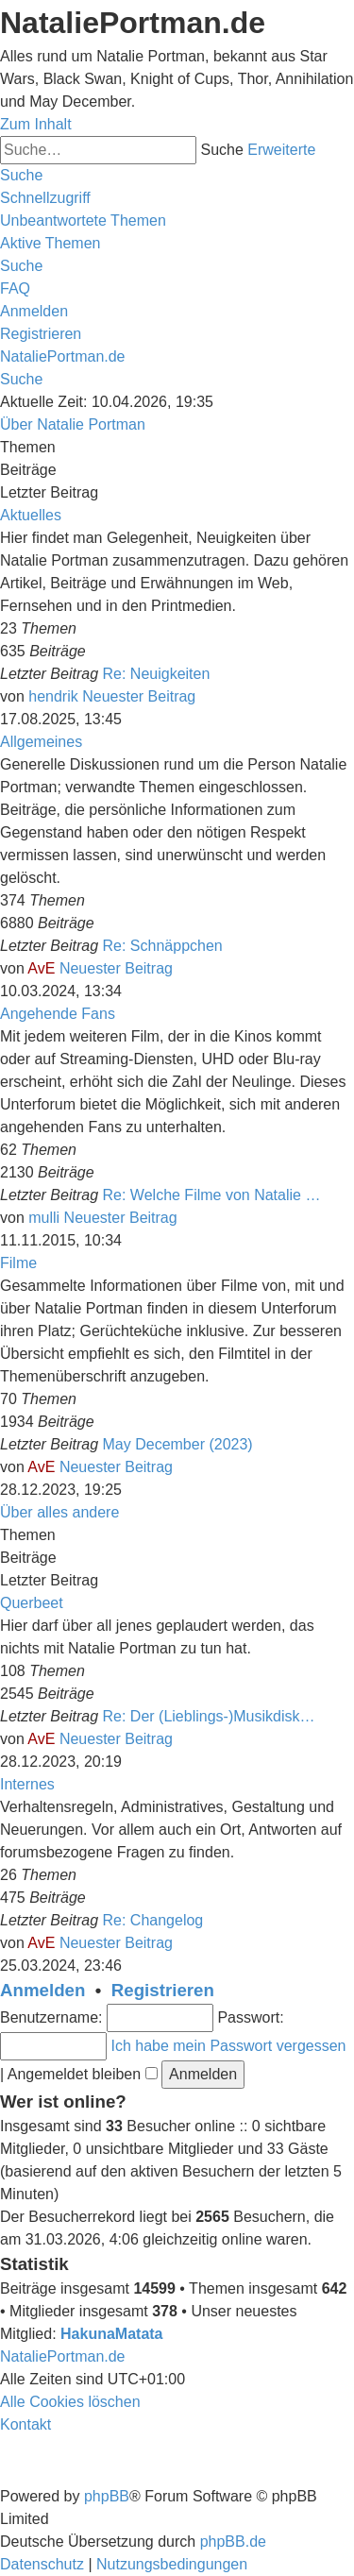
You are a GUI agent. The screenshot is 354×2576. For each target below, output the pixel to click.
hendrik (52, 696)
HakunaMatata (111, 2334)
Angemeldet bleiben (83, 2074)
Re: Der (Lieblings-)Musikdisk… (209, 1716)
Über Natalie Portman (72, 424)
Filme (18, 1263)
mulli (43, 1218)
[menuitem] (83, 220)
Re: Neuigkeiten (157, 674)
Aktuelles (30, 515)
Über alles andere (59, 1512)
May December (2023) (178, 1444)
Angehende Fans (57, 1014)
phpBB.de (233, 2542)
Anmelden (42, 1990)
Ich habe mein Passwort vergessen (228, 2046)
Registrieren (162, 1990)
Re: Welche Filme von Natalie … (212, 1195)
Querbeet (31, 1603)
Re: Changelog (153, 1920)
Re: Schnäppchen (163, 946)
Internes (27, 1784)
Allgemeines (41, 742)
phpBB (106, 2496)
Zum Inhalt (36, 124)
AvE (41, 968)
